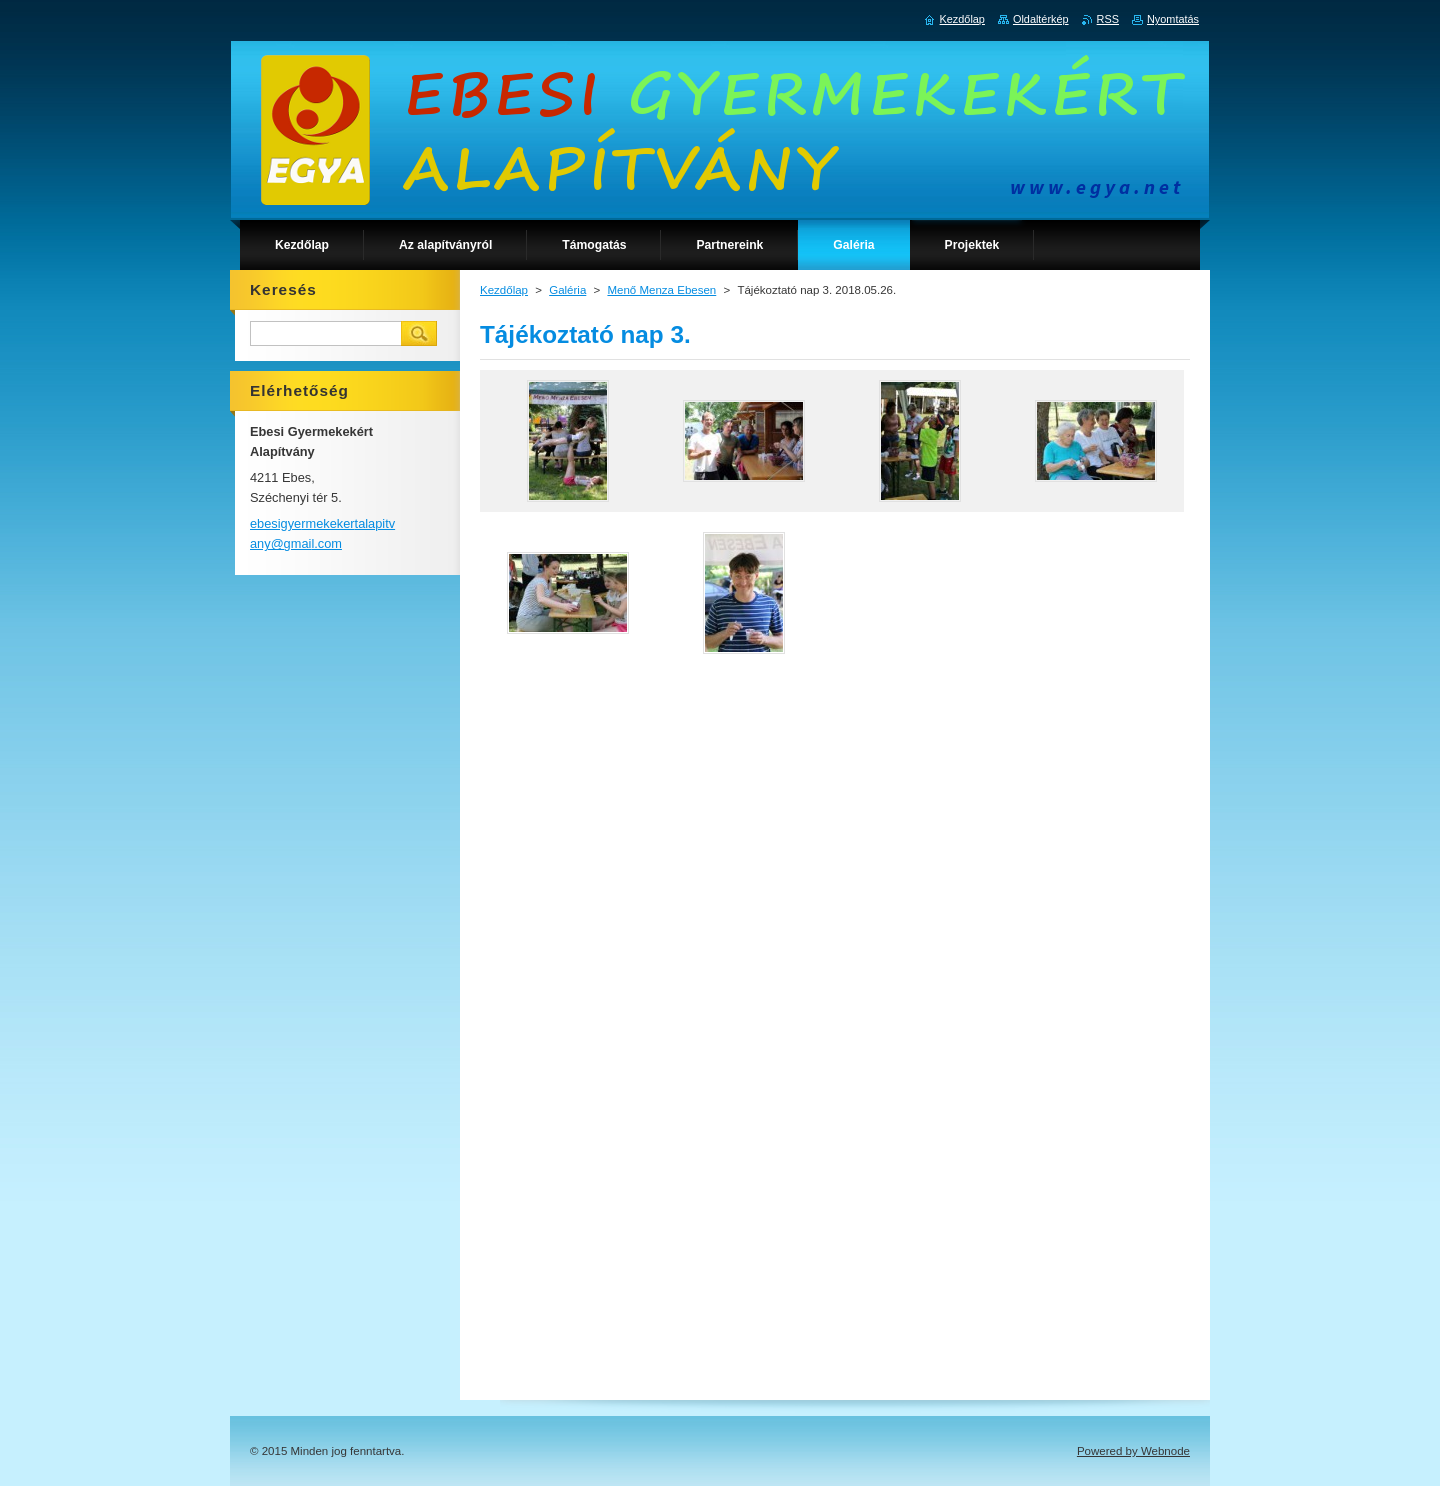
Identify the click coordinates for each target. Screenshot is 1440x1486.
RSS (1108, 19)
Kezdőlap (504, 290)
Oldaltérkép (1041, 19)
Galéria (567, 290)
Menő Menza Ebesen (661, 290)
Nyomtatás (1173, 19)
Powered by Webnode (1133, 1451)
